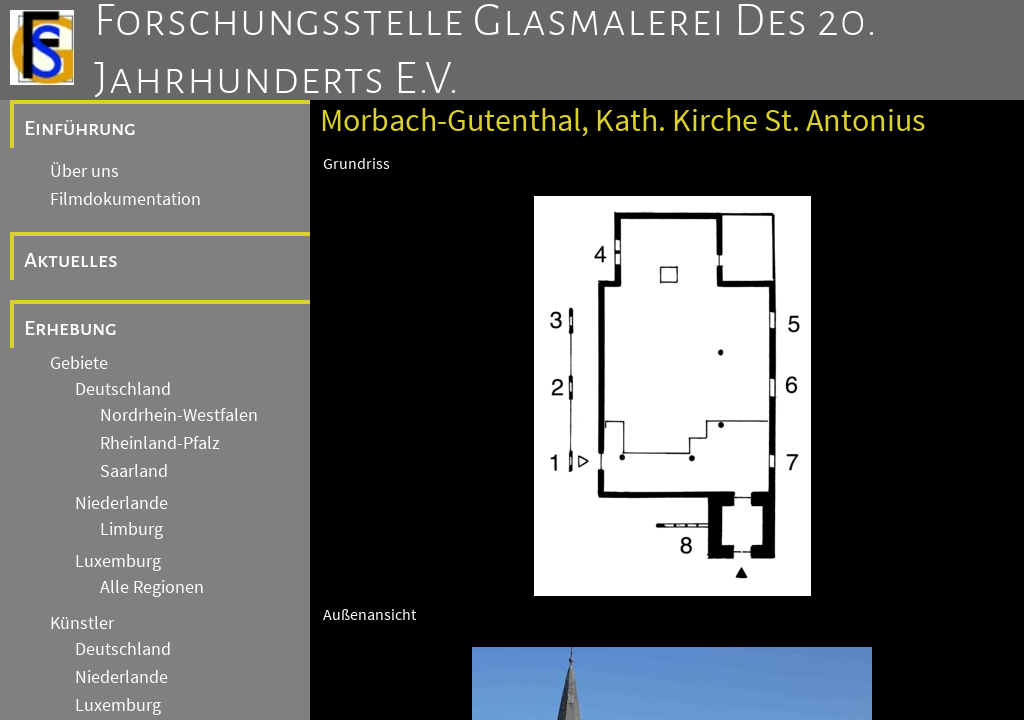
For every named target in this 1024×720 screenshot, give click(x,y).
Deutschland (123, 389)
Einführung (80, 128)
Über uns (84, 171)
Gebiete (79, 363)
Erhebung (70, 328)
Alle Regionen (152, 587)
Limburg (131, 529)
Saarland (134, 471)
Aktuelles (71, 260)
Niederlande (121, 503)
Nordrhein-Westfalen (179, 415)
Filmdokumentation (125, 199)
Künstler (82, 623)
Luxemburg (118, 561)
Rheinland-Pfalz (160, 443)
